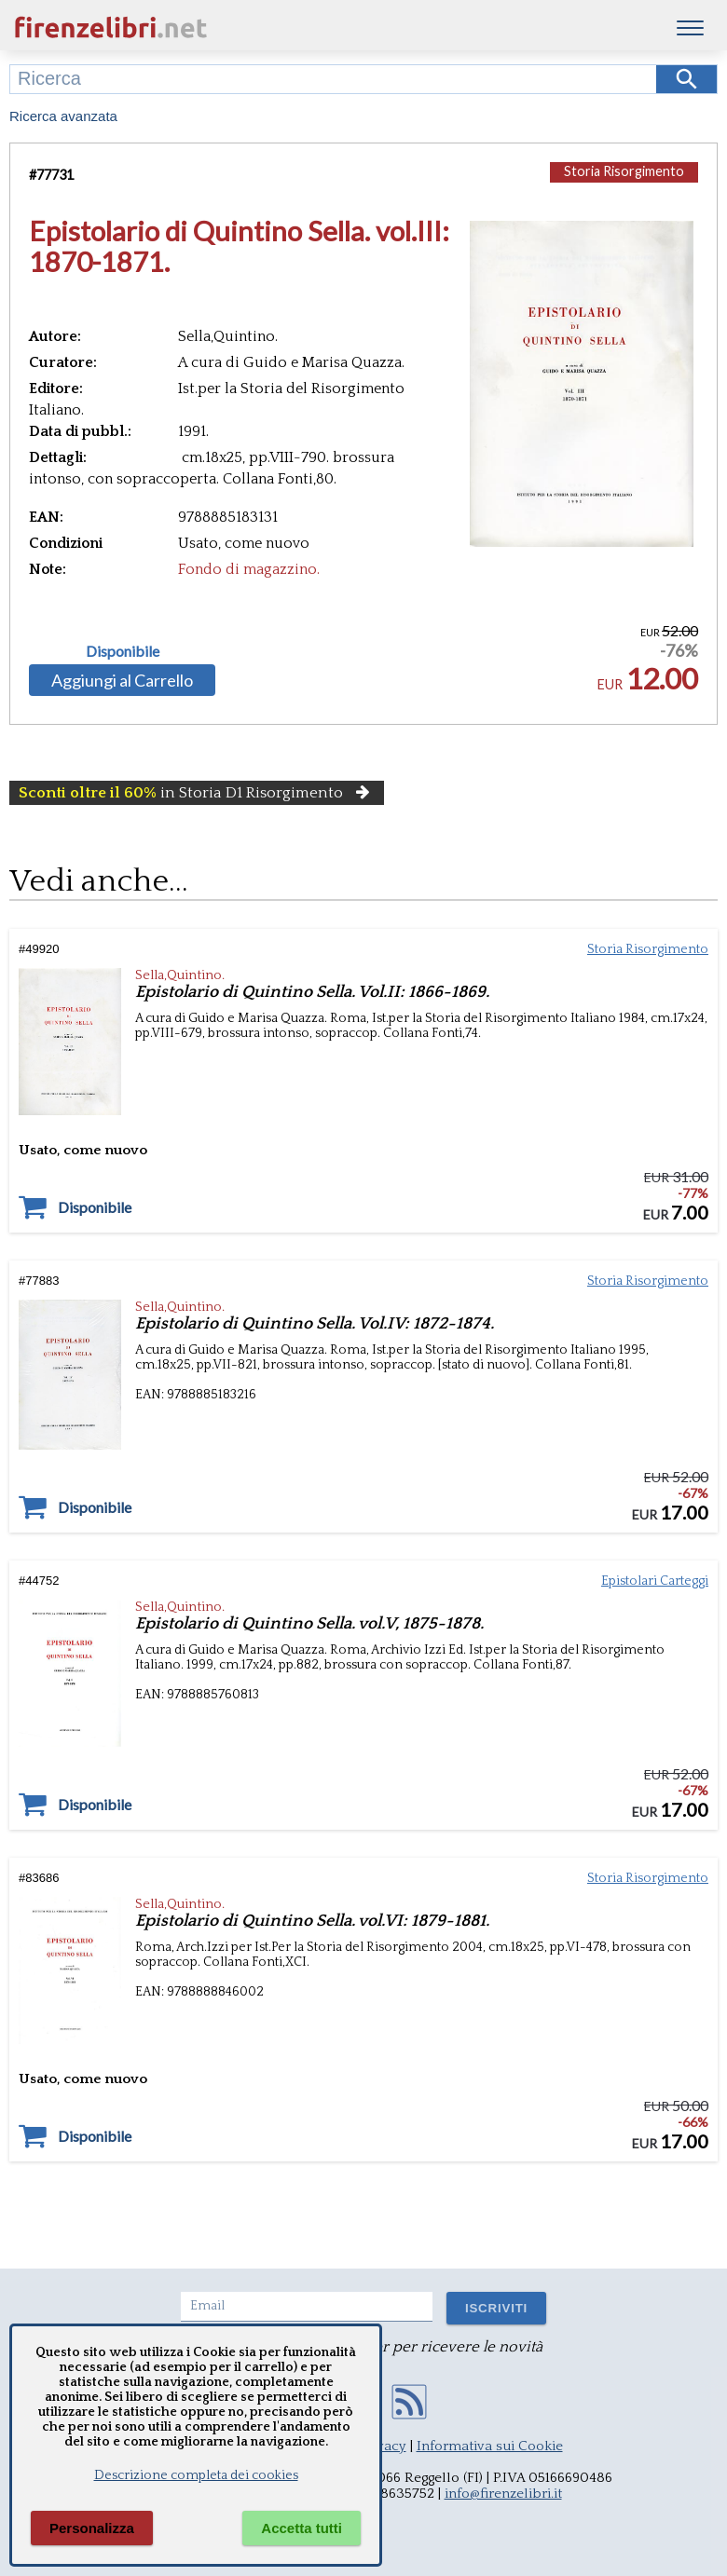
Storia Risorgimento (624, 171)
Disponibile (122, 651)
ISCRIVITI (496, 2308)
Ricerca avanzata (63, 116)
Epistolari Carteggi (654, 1581)
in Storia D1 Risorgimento (197, 792)
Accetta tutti (301, 2528)
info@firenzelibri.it (503, 2493)
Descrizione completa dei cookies (196, 2475)
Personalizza (91, 2528)
